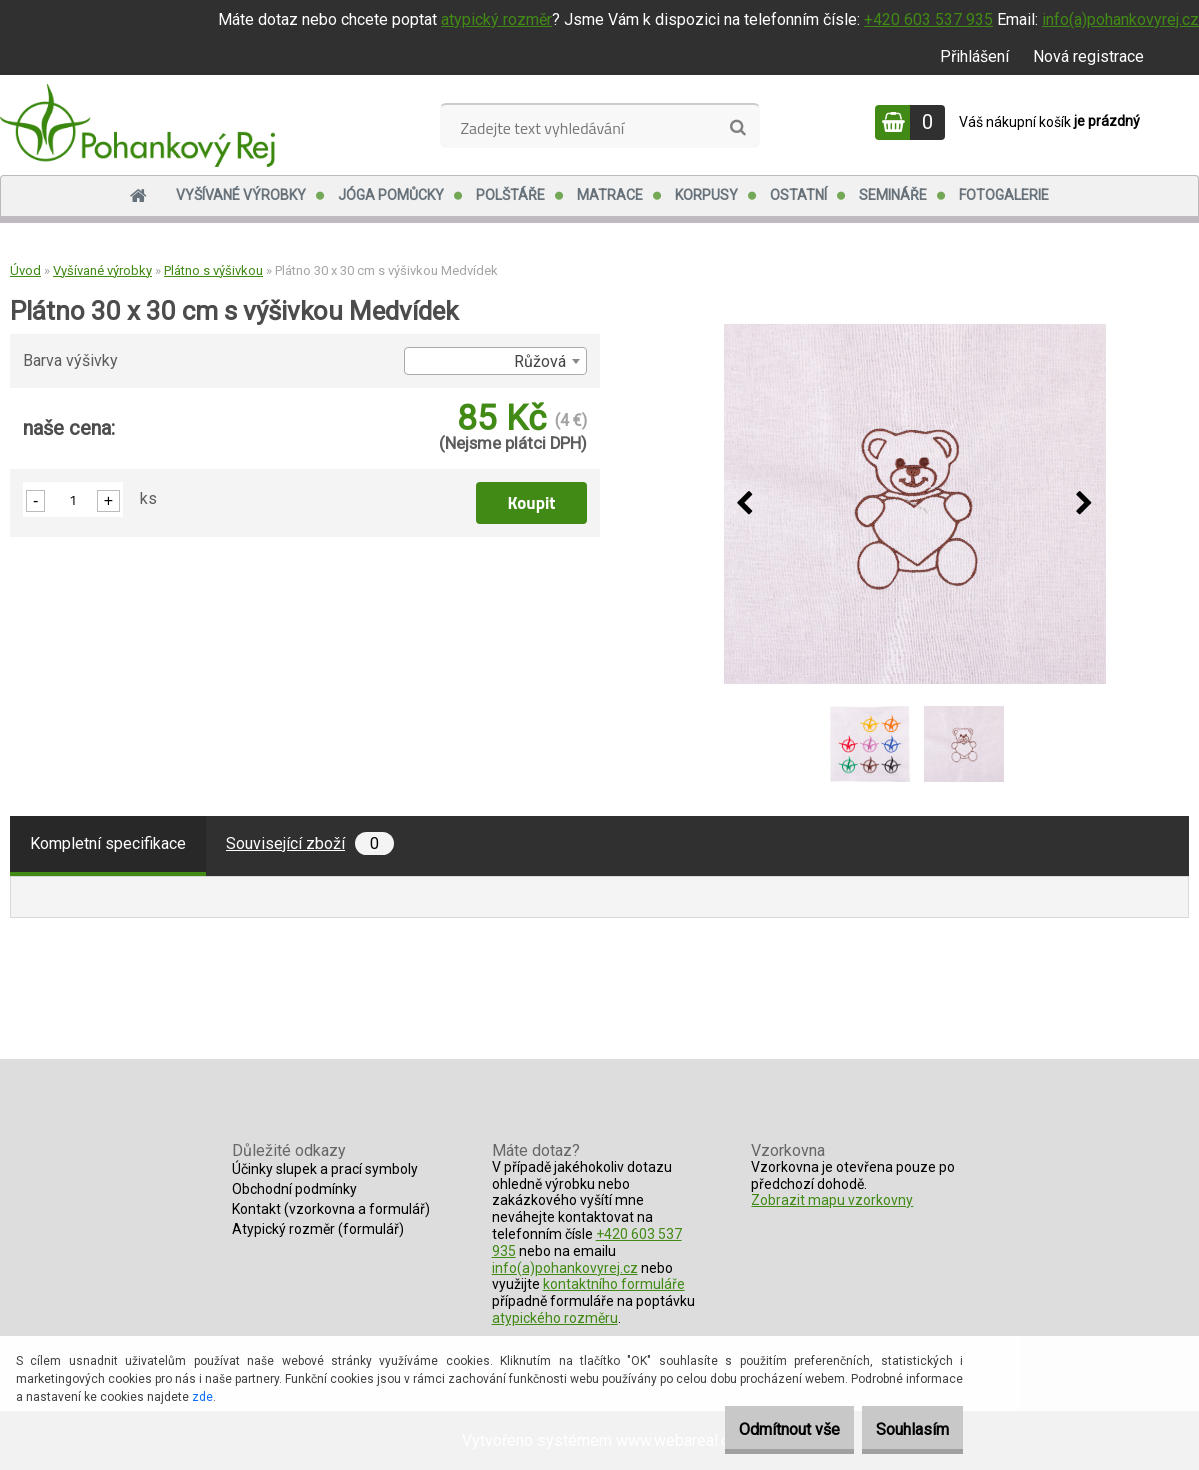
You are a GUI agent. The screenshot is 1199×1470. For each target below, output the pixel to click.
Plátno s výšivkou (213, 270)
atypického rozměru (555, 1318)
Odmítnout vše (756, 1429)
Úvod (25, 270)
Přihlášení (974, 56)
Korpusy (706, 195)
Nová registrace (1088, 56)
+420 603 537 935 (928, 19)
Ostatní (798, 195)
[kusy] (73, 499)
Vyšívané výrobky (241, 195)
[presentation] (745, 504)
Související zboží (310, 843)
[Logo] (137, 125)
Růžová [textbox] (540, 361)
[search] (737, 128)
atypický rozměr (496, 19)
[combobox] (495, 361)
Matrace (610, 195)
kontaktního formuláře (614, 1284)
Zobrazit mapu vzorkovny (832, 1200)
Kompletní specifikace (108, 843)
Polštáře (510, 195)
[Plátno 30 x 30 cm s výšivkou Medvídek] (915, 504)
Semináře (893, 195)
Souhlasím (901, 1429)
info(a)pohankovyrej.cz (1120, 19)
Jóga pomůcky (391, 195)
